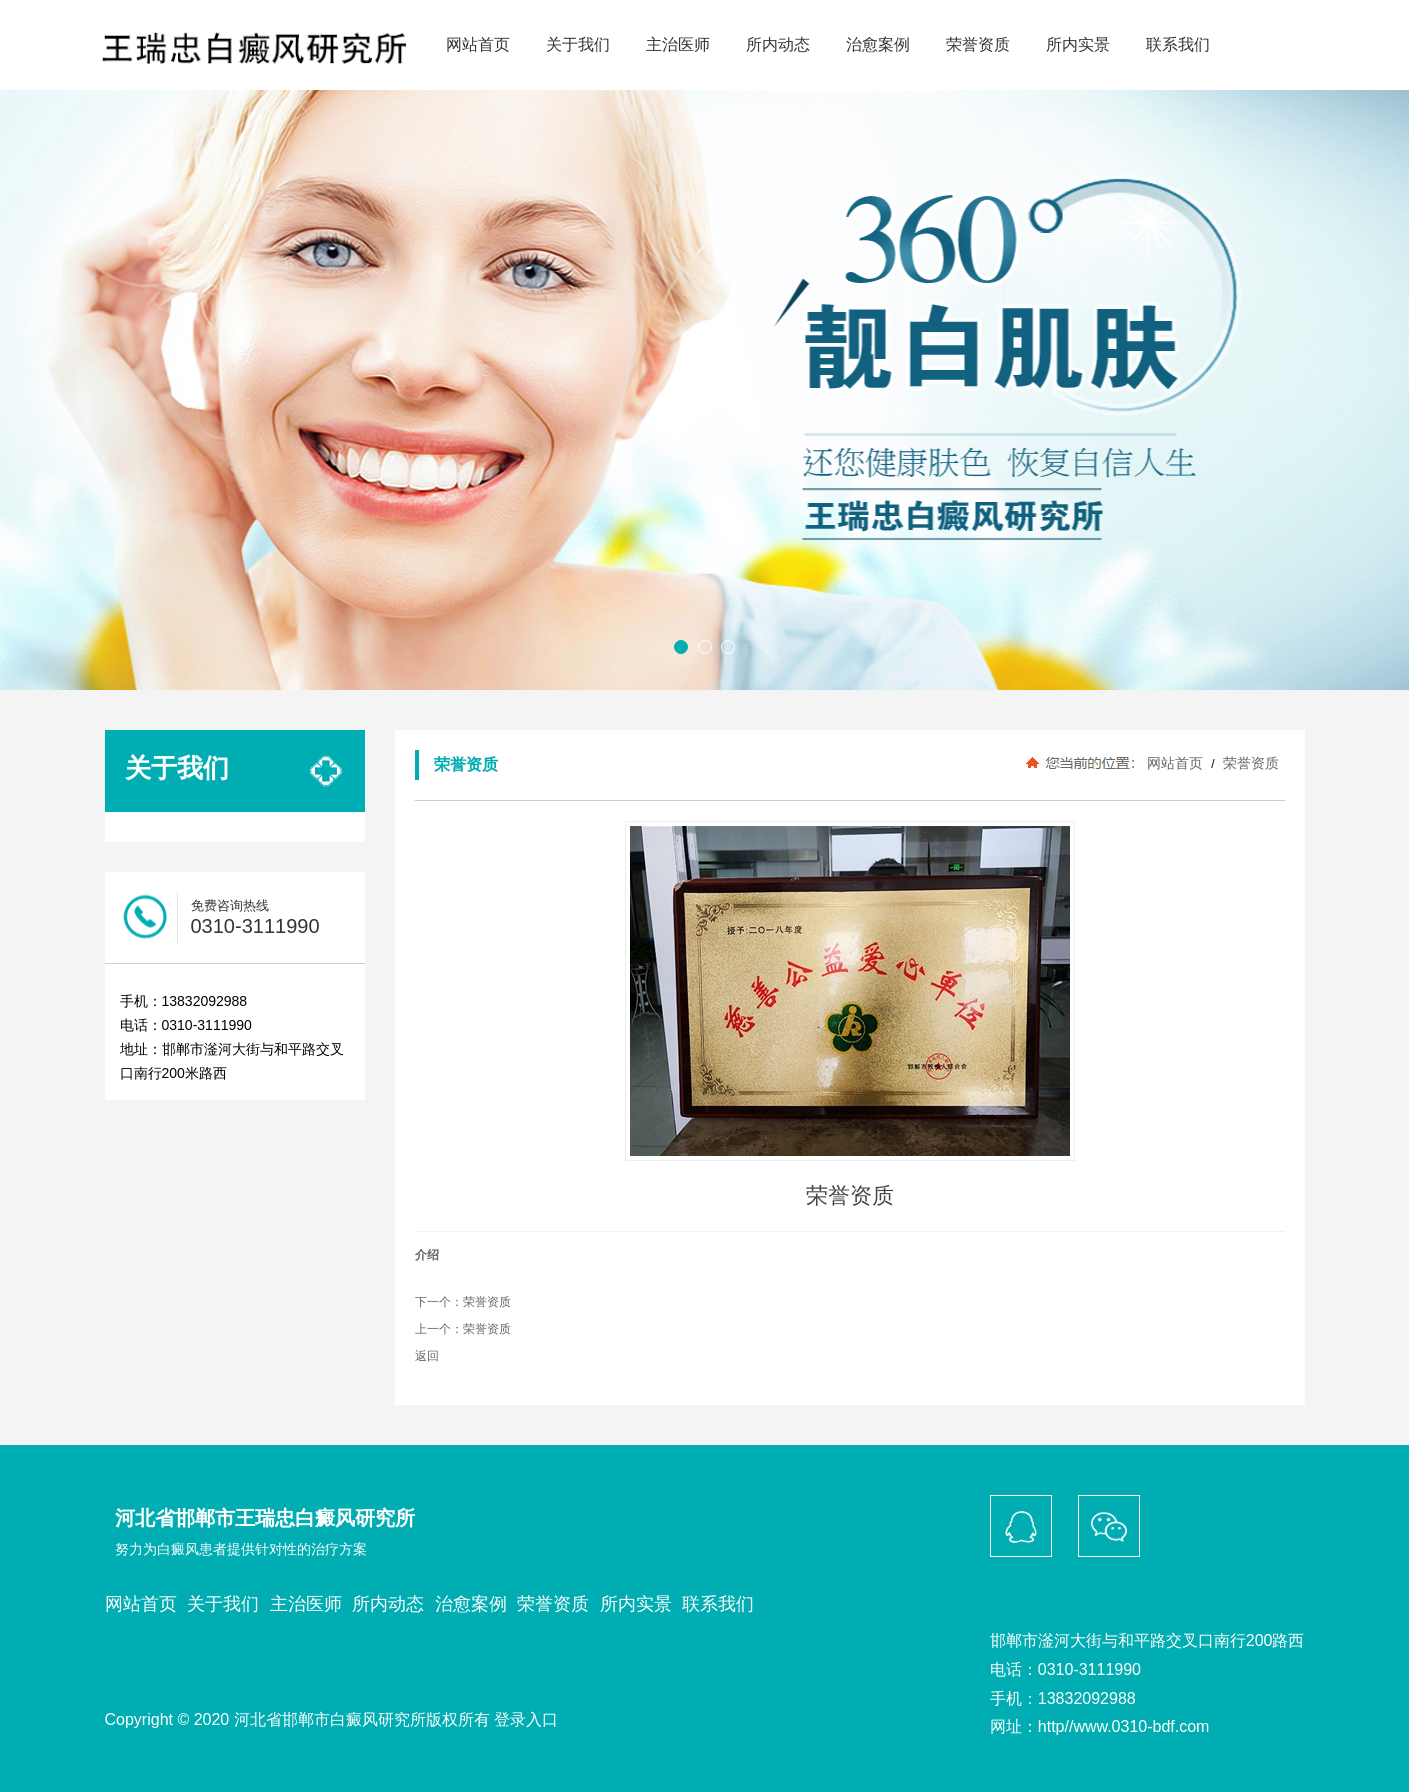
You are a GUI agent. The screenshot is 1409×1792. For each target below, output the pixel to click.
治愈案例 (878, 44)
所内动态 (778, 44)
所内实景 (1078, 44)
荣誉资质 (978, 44)
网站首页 (478, 44)
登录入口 (526, 1719)
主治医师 (678, 44)
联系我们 (1178, 44)
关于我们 (578, 44)
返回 (427, 1356)
